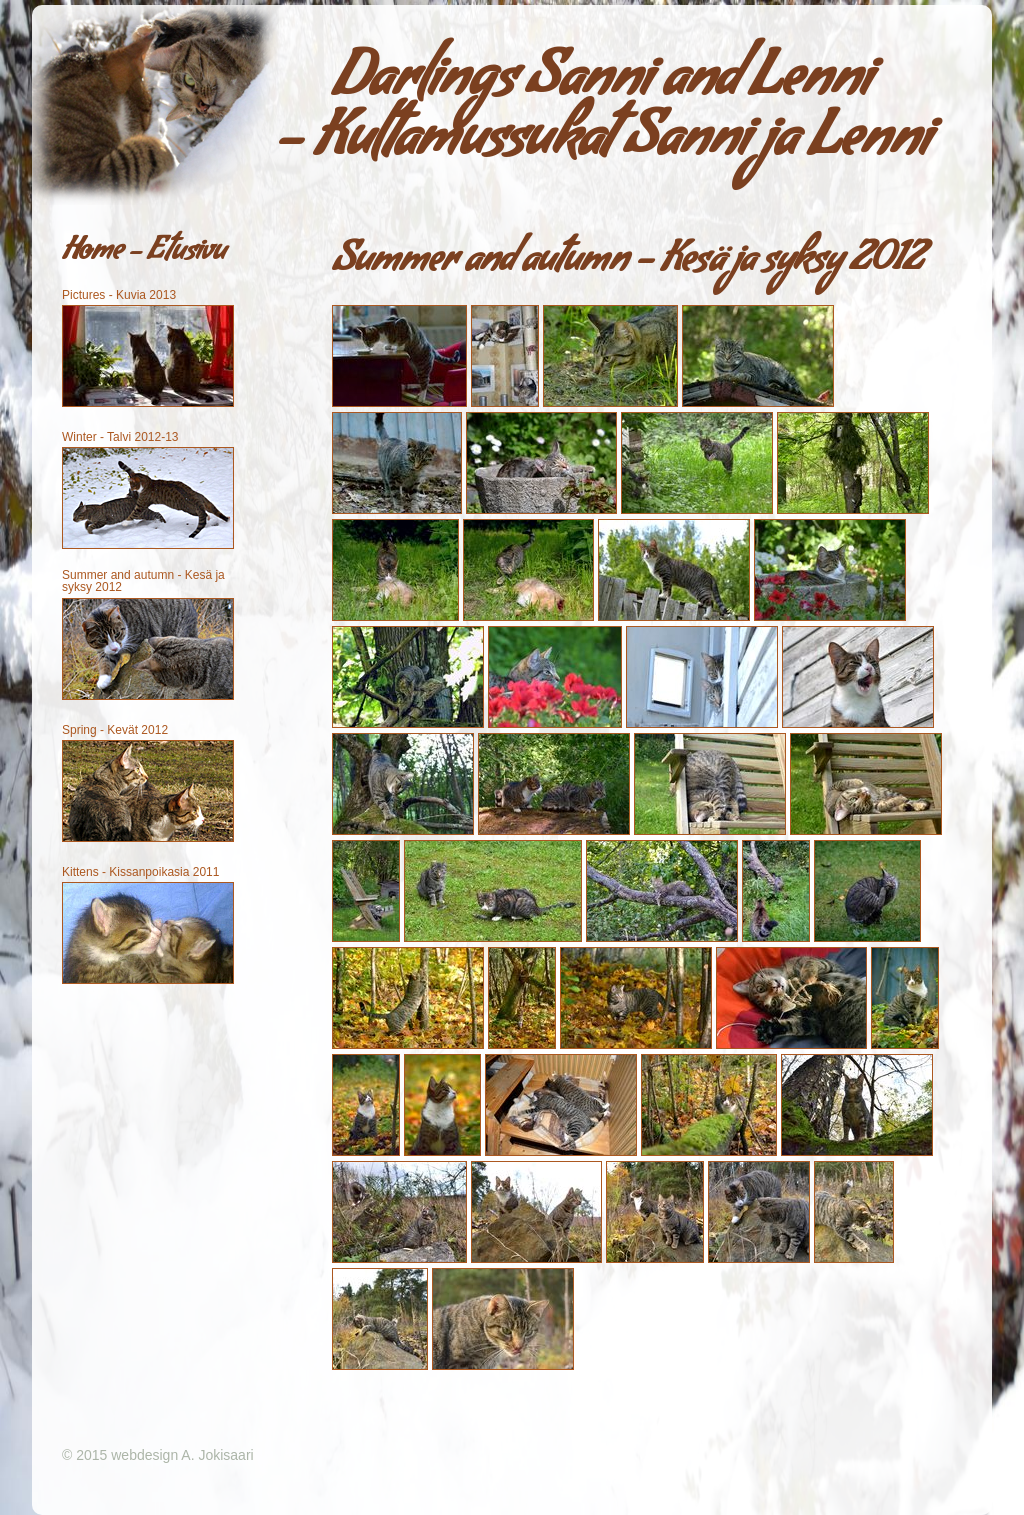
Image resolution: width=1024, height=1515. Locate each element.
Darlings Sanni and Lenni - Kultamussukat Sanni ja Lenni (602, 114)
